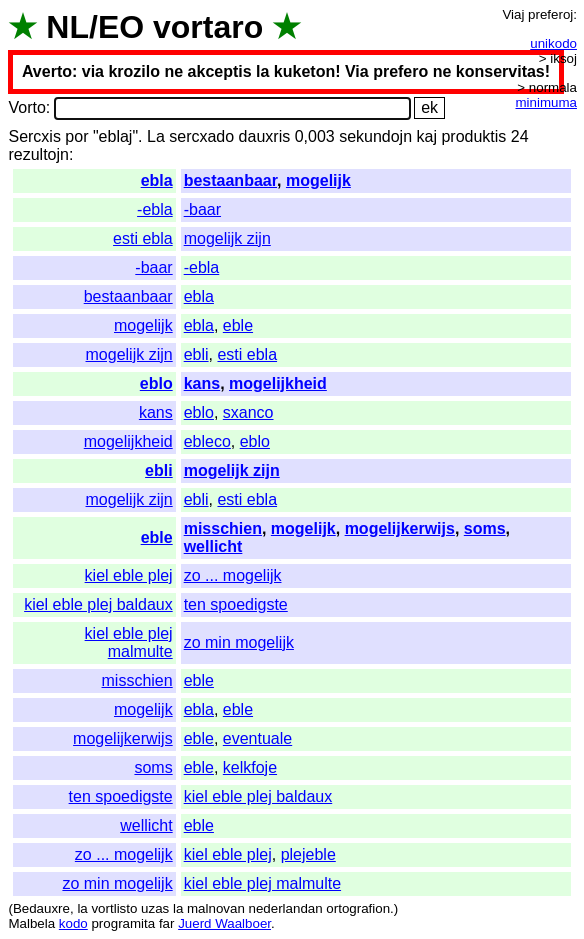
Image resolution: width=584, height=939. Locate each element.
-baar (202, 209)
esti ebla (143, 238)
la (82, 908)
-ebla (155, 209)
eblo (156, 383)
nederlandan (286, 908)
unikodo (553, 43)
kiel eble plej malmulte (129, 642)
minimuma (546, 102)
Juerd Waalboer (224, 923)
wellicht (213, 546)
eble (238, 325)
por (76, 136)
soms (485, 528)
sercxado (201, 136)
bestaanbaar (230, 180)
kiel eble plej (129, 575)
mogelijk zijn (227, 238)
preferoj (550, 14)
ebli (196, 354)
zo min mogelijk (239, 642)
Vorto (26, 107)
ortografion (358, 908)
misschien (223, 528)
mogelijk (318, 180)
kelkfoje (250, 767)
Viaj (513, 14)
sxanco (248, 412)
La (156, 136)
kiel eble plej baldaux (98, 604)
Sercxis (34, 136)
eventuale (257, 738)
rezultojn (38, 154)
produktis (473, 136)
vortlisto (114, 908)
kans (202, 383)
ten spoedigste (236, 604)
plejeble (308, 854)
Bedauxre (41, 908)
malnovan (216, 908)
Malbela (31, 923)
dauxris (265, 136)
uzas (155, 908)
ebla (157, 180)
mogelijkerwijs (400, 528)
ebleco (207, 441)
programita (123, 923)
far (167, 923)
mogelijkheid (278, 383)
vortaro (208, 27)
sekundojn (375, 136)
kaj (427, 136)
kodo (73, 923)
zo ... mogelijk (233, 575)
